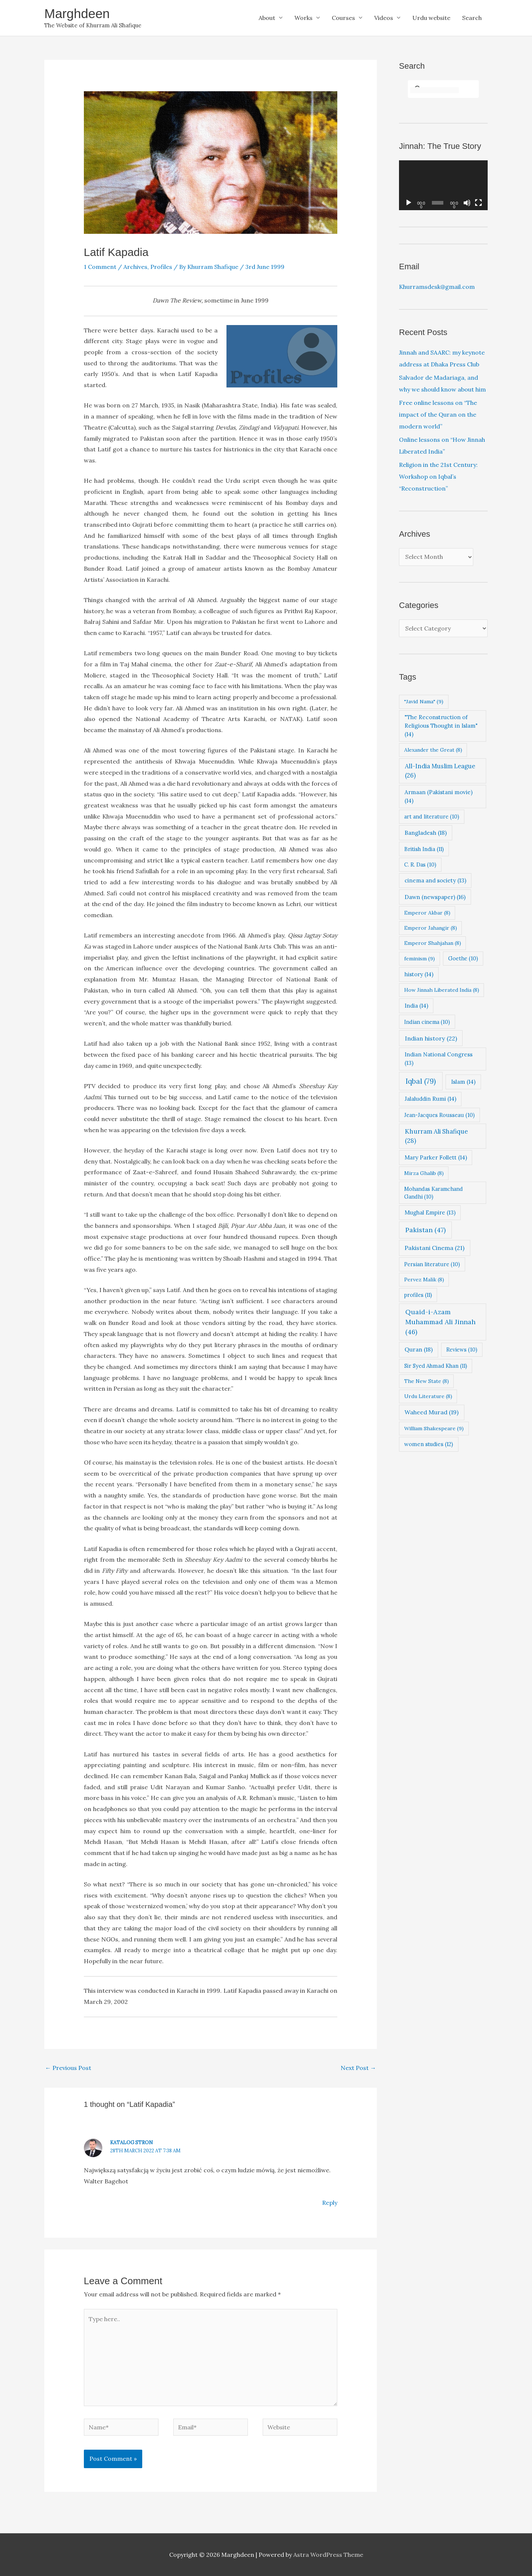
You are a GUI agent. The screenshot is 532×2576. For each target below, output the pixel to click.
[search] (434, 90)
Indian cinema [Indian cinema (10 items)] (427, 1021)
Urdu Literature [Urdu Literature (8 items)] (428, 1396)
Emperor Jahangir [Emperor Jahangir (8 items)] (430, 928)
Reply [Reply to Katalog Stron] (329, 2202)
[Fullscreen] (478, 202)
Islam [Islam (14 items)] (463, 1081)
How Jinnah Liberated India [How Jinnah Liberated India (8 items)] (441, 990)
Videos (383, 17)
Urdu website (431, 17)
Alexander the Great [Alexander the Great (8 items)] (433, 750)
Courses (343, 17)
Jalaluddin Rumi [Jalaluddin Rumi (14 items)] (430, 1098)
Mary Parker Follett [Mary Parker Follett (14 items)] (436, 1157)
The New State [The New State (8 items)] (426, 1381)
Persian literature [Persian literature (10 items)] (432, 1264)
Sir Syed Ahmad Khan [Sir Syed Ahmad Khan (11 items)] (435, 1365)
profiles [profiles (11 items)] (418, 1294)
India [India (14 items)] (416, 1005)
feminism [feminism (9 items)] (419, 958)
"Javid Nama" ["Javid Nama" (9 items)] (423, 701)
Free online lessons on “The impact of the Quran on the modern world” (438, 414)
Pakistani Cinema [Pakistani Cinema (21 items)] (434, 1247)
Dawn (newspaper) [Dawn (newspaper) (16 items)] (435, 897)
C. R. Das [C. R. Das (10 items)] (420, 864)
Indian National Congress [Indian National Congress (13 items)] (439, 1058)
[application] (443, 185)
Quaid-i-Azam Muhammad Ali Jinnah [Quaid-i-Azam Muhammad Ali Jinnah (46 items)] (440, 1322)
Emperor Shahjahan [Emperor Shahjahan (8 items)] (432, 943)
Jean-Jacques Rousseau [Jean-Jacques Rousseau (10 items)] (439, 1114)
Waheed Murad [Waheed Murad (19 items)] (431, 1412)
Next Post (358, 2067)
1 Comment (100, 266)
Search (472, 17)
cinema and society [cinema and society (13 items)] (435, 880)
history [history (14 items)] (419, 974)
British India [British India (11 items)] (424, 849)
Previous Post (68, 2067)
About (267, 17)
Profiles (161, 266)
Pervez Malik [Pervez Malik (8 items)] (424, 1279)
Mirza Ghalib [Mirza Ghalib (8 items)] (424, 1173)
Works (303, 17)
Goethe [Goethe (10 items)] (463, 958)
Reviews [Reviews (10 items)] (461, 1349)
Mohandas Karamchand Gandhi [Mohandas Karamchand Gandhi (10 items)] (433, 1192)
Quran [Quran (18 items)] (419, 1349)
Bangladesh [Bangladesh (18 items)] (426, 832)
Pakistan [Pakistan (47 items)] (425, 1230)
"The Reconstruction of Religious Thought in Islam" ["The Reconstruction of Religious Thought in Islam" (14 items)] (441, 726)
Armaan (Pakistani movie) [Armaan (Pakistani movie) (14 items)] (439, 796)
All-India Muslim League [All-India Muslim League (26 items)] (440, 770)
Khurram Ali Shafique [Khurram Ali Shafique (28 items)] (436, 1136)
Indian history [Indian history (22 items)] (431, 1038)
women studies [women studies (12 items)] (428, 1444)
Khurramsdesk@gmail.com (437, 286)
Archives (135, 266)
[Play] (408, 202)
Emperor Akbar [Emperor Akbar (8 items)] (427, 912)
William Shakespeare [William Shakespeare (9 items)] (434, 1428)
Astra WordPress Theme (328, 2554)
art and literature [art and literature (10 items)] (431, 816)
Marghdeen (77, 13)
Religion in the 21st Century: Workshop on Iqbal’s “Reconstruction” (438, 476)
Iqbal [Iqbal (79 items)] (421, 1081)
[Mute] (467, 202)
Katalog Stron (131, 2142)
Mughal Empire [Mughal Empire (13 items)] (430, 1212)
